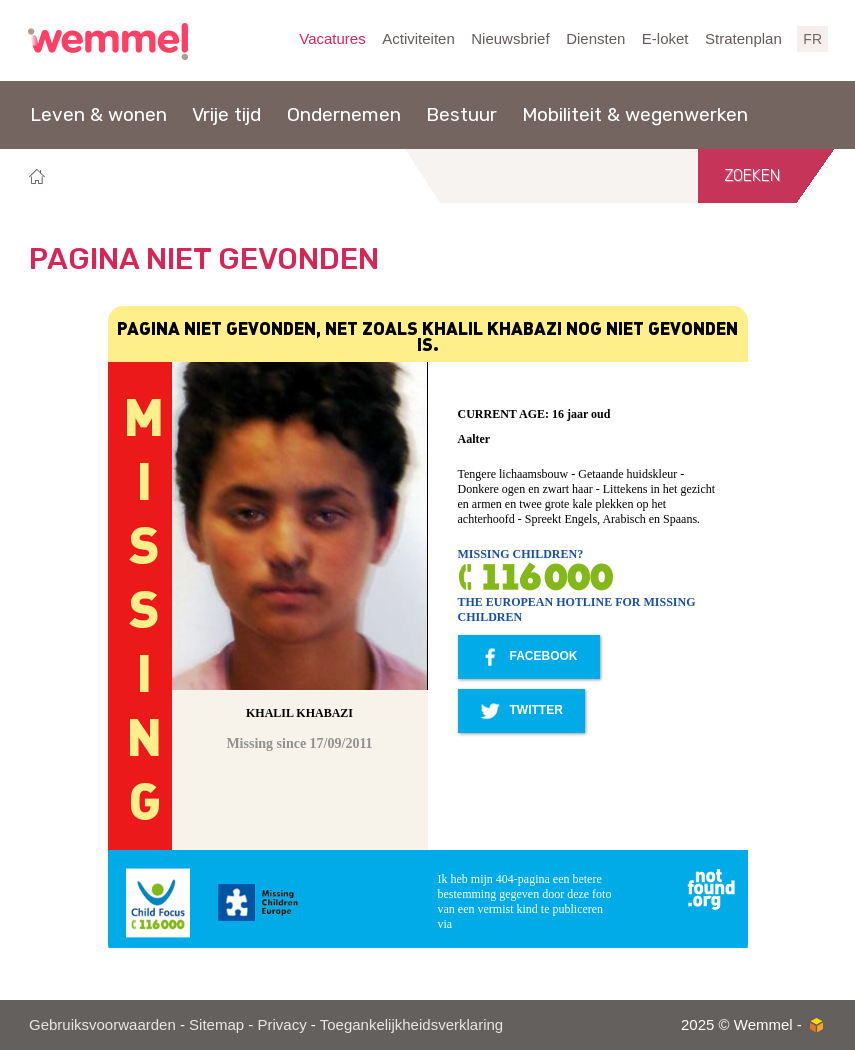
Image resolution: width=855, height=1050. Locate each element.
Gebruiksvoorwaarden (102, 1024)
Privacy (281, 1024)
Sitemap (216, 1024)
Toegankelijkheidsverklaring (411, 1024)
